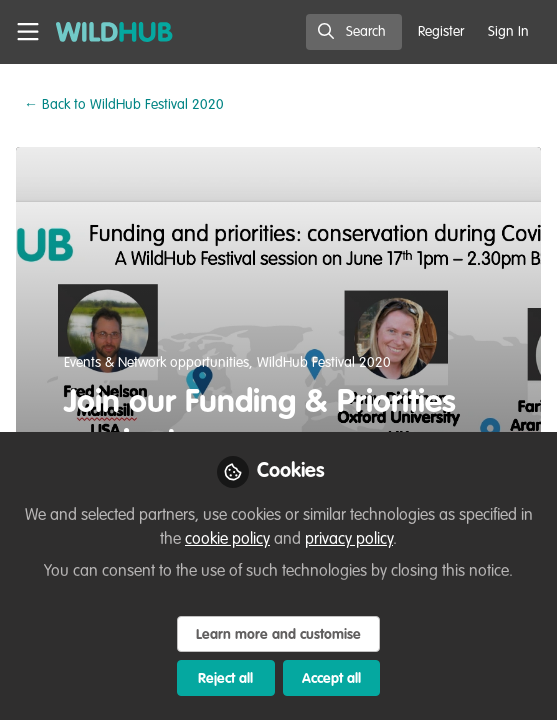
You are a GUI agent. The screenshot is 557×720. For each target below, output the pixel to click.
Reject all (225, 679)
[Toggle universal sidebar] (28, 32)
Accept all (331, 679)
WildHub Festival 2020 (124, 105)
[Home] (114, 32)
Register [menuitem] (441, 32)
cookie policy (227, 540)
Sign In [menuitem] (508, 32)
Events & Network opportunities (156, 363)
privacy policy (349, 540)
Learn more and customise (278, 635)
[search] (354, 32)
